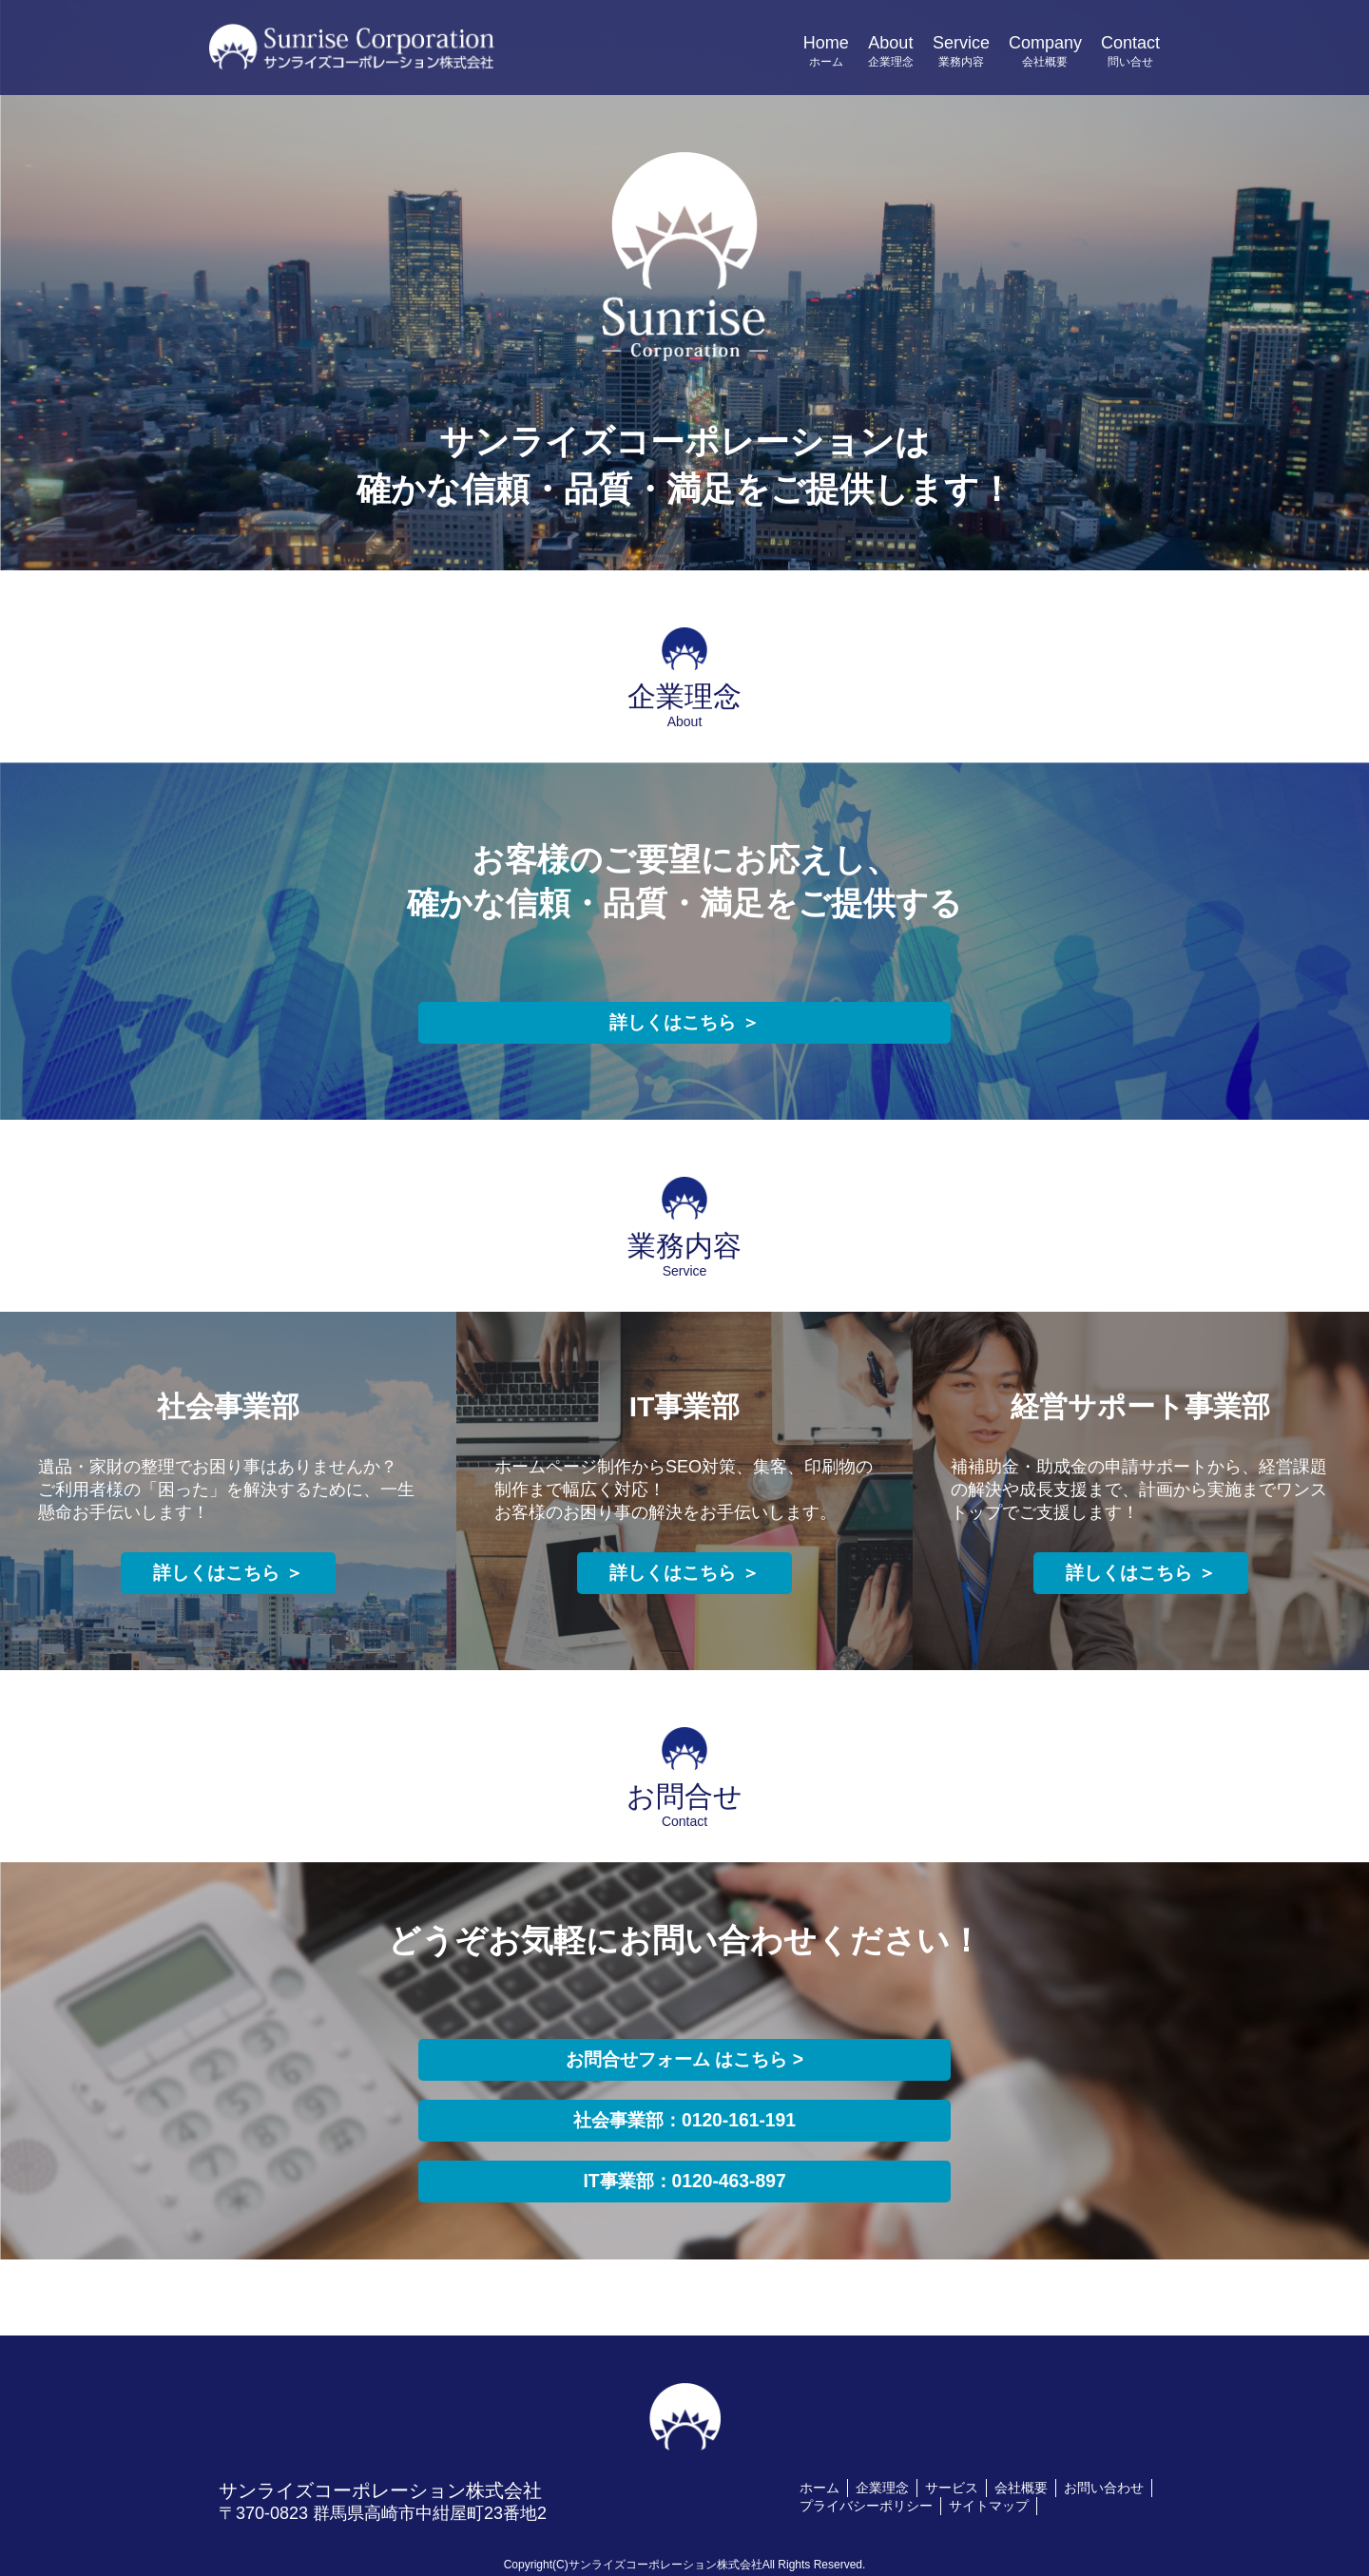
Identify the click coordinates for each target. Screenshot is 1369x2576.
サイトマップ (989, 2505)
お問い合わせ (1104, 2487)
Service (961, 52)
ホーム (819, 2487)
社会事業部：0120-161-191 (685, 2120)
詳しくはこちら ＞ (684, 1022)
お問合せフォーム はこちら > (685, 2059)
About (891, 52)
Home (826, 52)
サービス (951, 2487)
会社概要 (1021, 2487)
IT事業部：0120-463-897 (684, 2181)
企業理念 (882, 2487)
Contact (1130, 52)
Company (1045, 52)
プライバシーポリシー (866, 2505)
